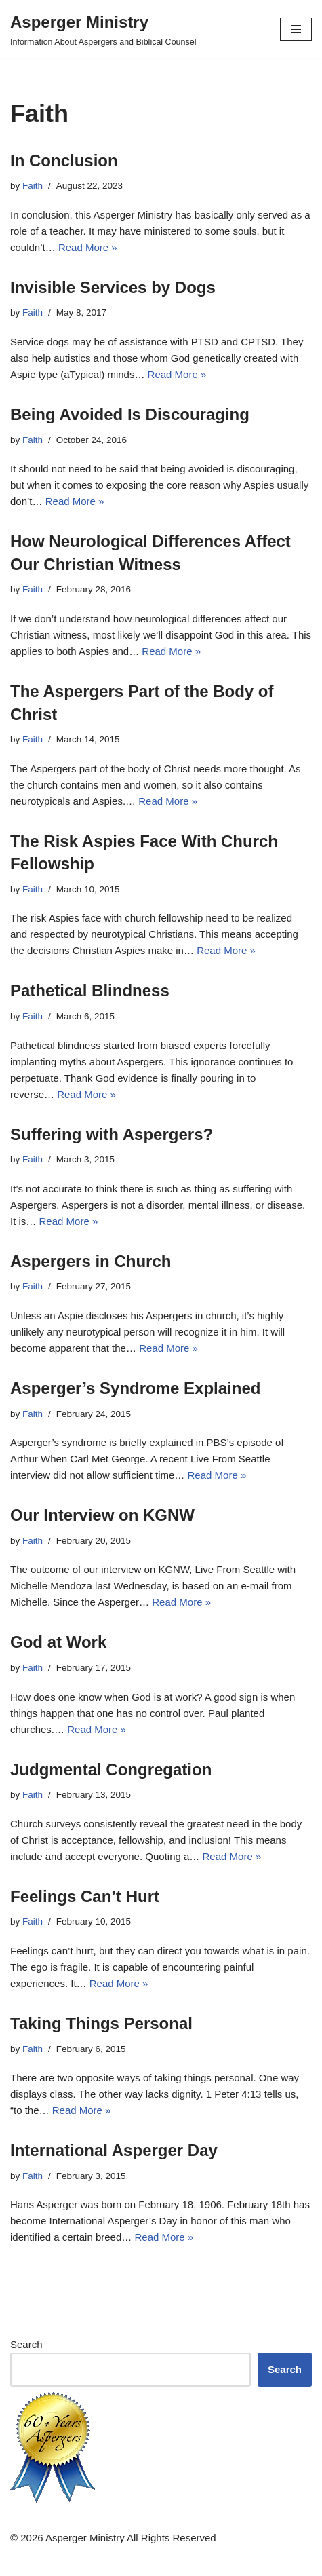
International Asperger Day (114, 2150)
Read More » (87, 247)
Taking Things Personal (101, 2023)
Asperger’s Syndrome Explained (135, 1388)
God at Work (58, 1642)
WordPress (205, 2562)
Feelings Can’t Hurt (84, 1896)
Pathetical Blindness (89, 990)
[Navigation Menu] (296, 29)
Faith (32, 186)
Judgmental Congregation (111, 1769)
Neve (103, 2562)
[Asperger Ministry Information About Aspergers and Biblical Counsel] (103, 29)
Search (26, 2344)
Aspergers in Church (90, 1261)
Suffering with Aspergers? (111, 1134)
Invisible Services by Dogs (113, 287)
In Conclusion (64, 160)
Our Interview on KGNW (102, 1515)
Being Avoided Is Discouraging (129, 414)
